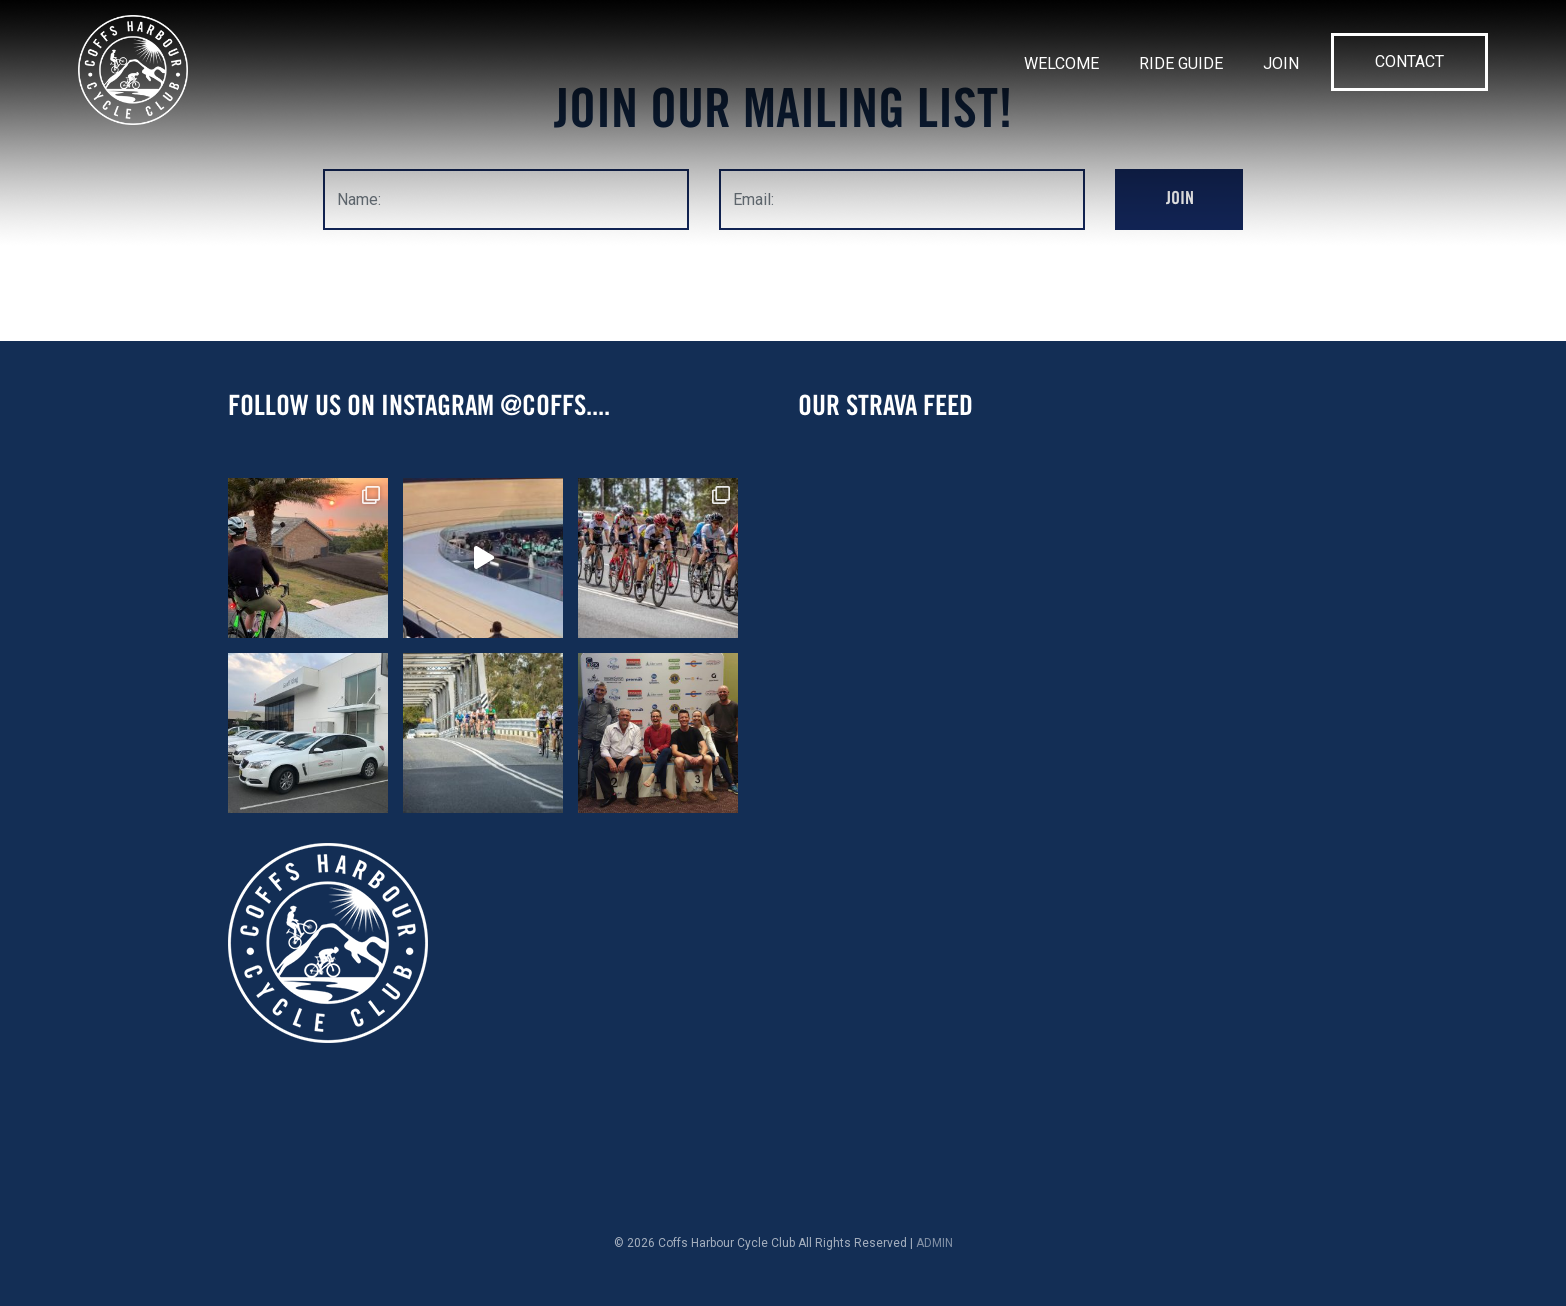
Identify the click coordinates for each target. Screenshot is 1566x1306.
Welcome (1061, 63)
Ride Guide (1181, 63)
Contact (1409, 61)
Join (1281, 63)
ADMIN (934, 1243)
